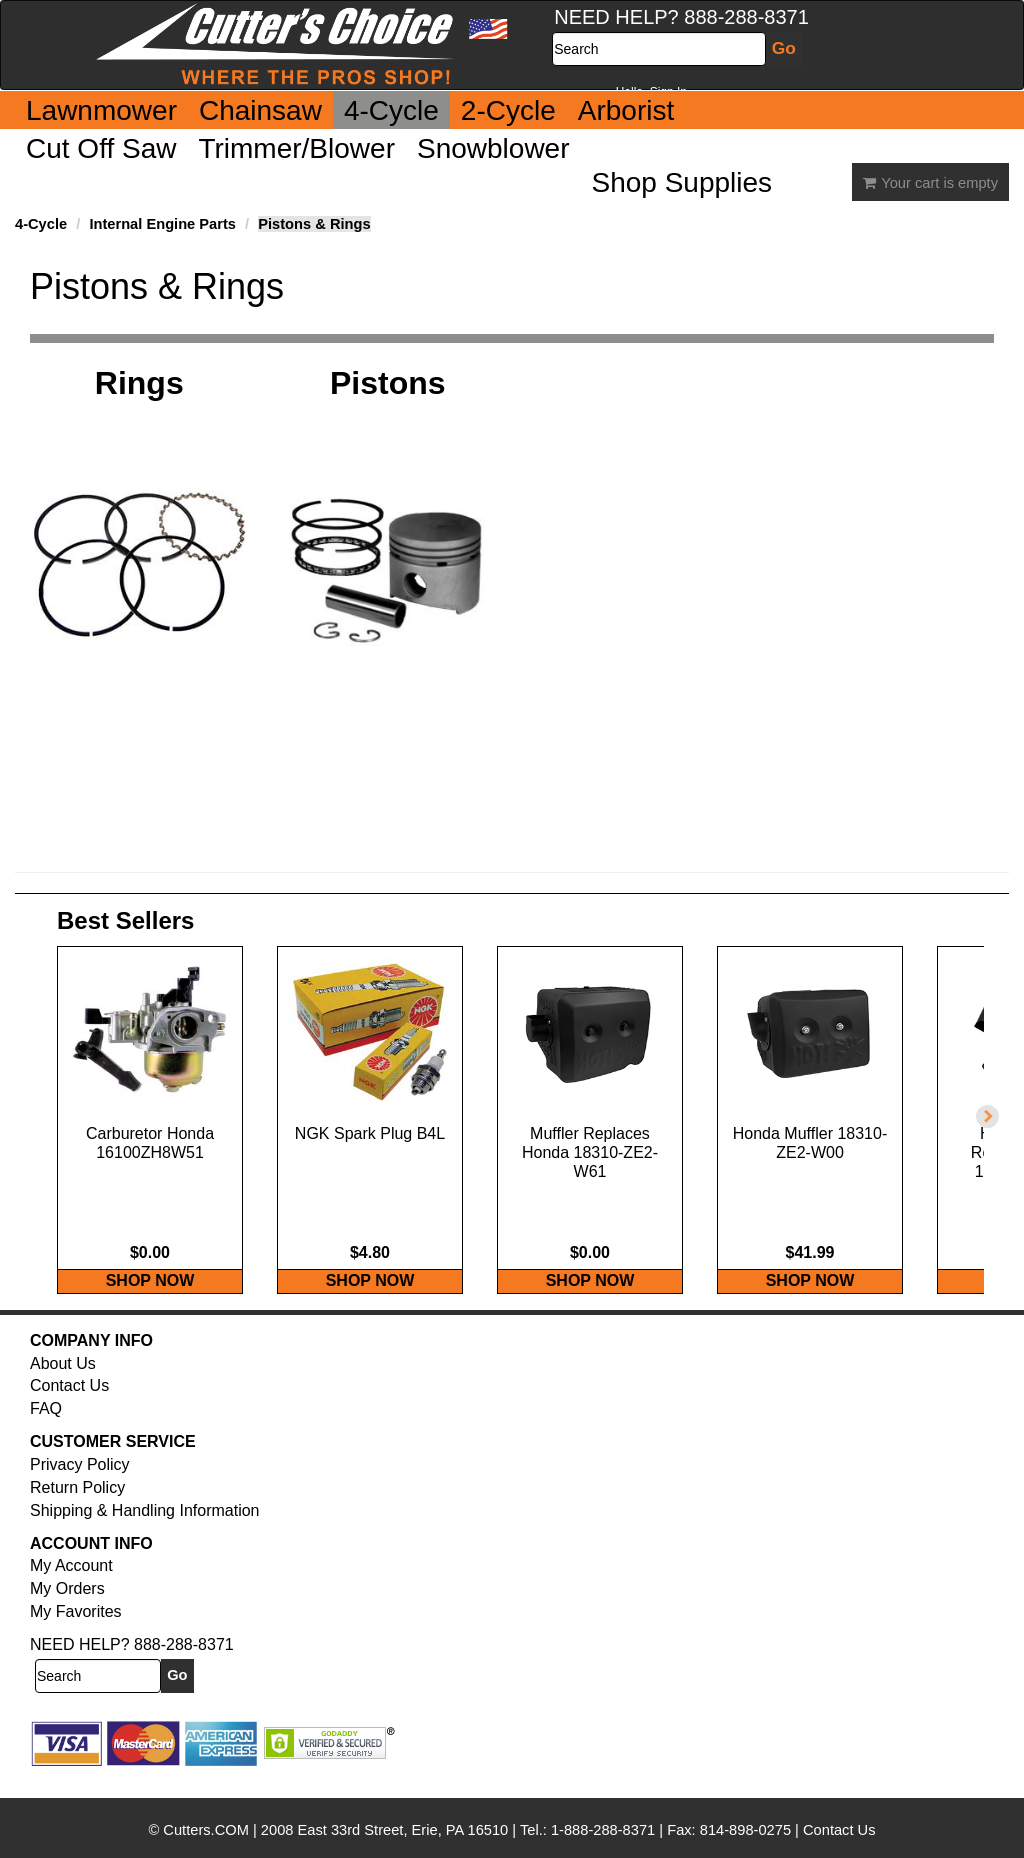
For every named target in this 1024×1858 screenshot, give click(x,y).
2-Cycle (508, 110)
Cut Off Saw (101, 148)
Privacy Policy (80, 1485)
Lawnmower (101, 110)
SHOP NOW (150, 1301)
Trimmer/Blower (296, 148)
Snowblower (493, 148)
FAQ (46, 1429)
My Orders (67, 1609)
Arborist (626, 110)
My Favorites (76, 1632)
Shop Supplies (682, 182)
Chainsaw (260, 110)
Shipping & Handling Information (144, 1531)
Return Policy (77, 1508)
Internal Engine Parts (162, 224)
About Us (63, 1384)
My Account (71, 1586)
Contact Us (69, 1406)
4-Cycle (391, 110)
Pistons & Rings (314, 224)
